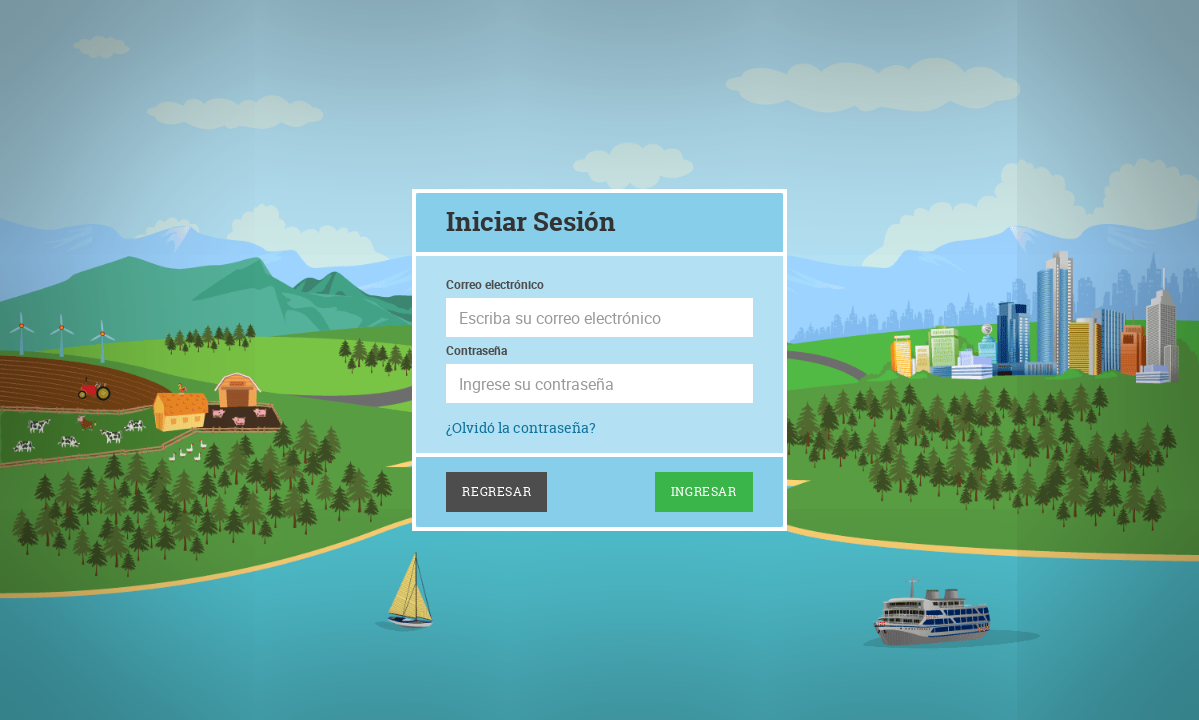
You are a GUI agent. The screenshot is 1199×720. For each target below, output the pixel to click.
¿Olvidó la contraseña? (521, 427)
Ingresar (704, 491)
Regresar (496, 491)
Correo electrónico (495, 284)
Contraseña (476, 350)
